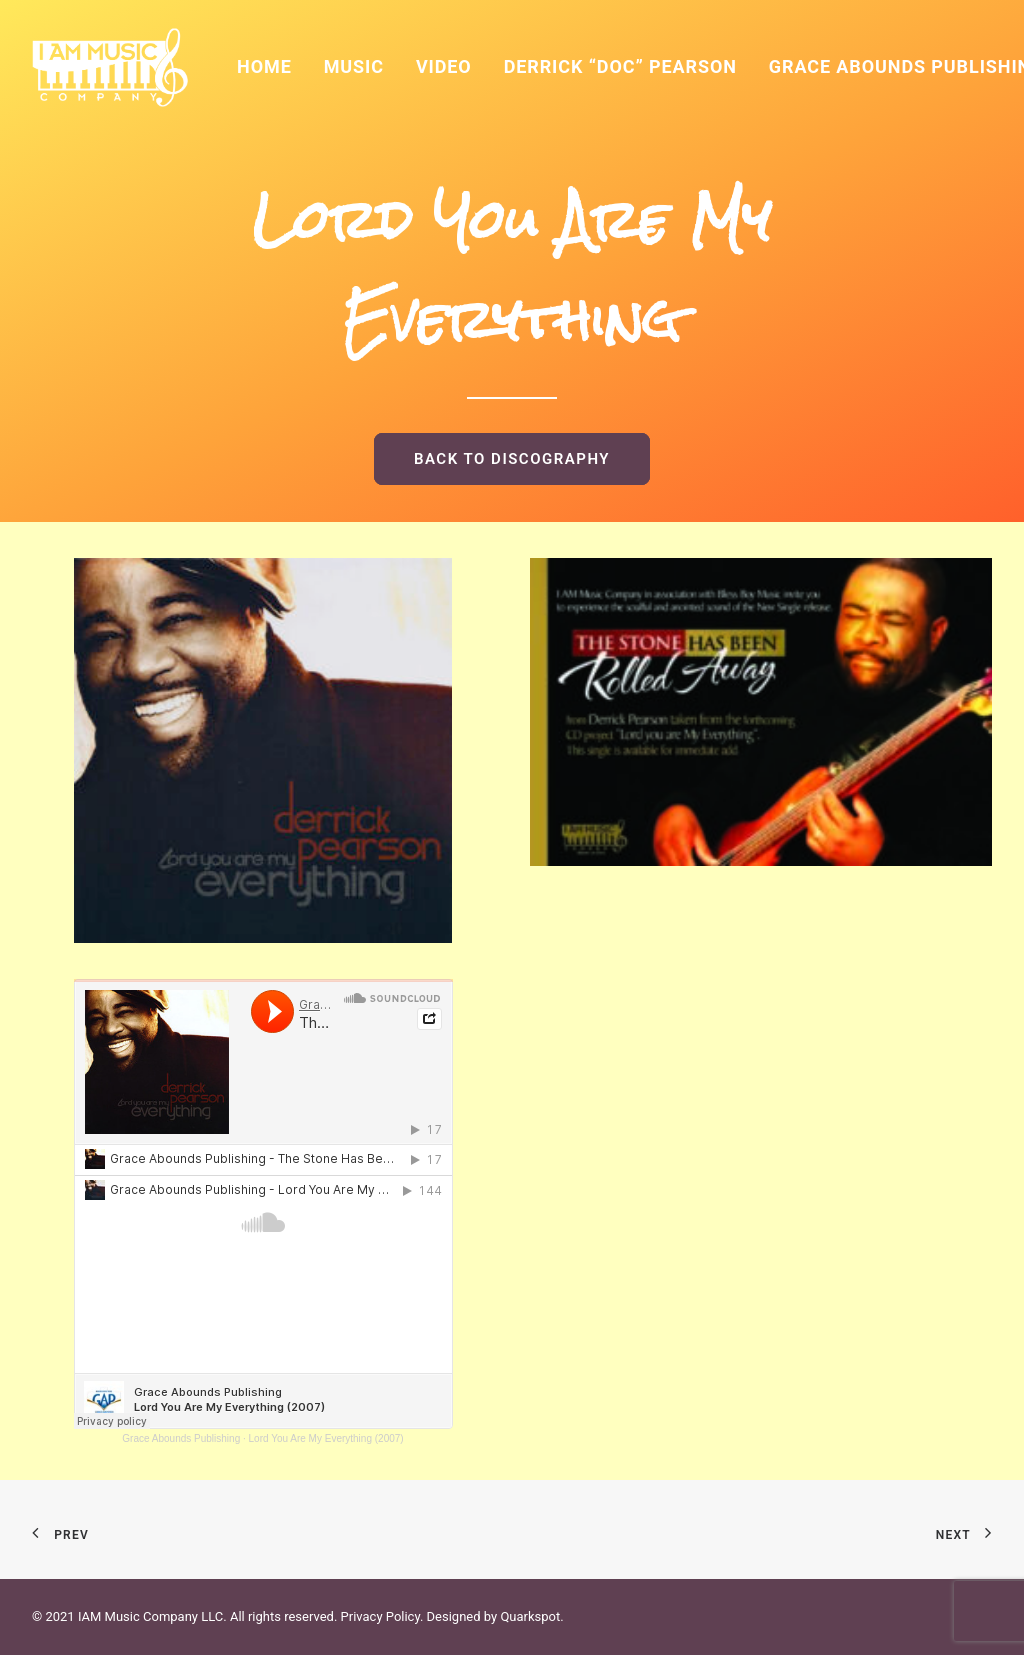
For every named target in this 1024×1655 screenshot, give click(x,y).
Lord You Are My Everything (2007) (326, 1438)
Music (354, 66)
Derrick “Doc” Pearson (620, 66)
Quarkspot (530, 1616)
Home (264, 66)
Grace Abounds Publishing (181, 1438)
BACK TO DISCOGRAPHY (512, 459)
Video (444, 66)
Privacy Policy (380, 1616)
